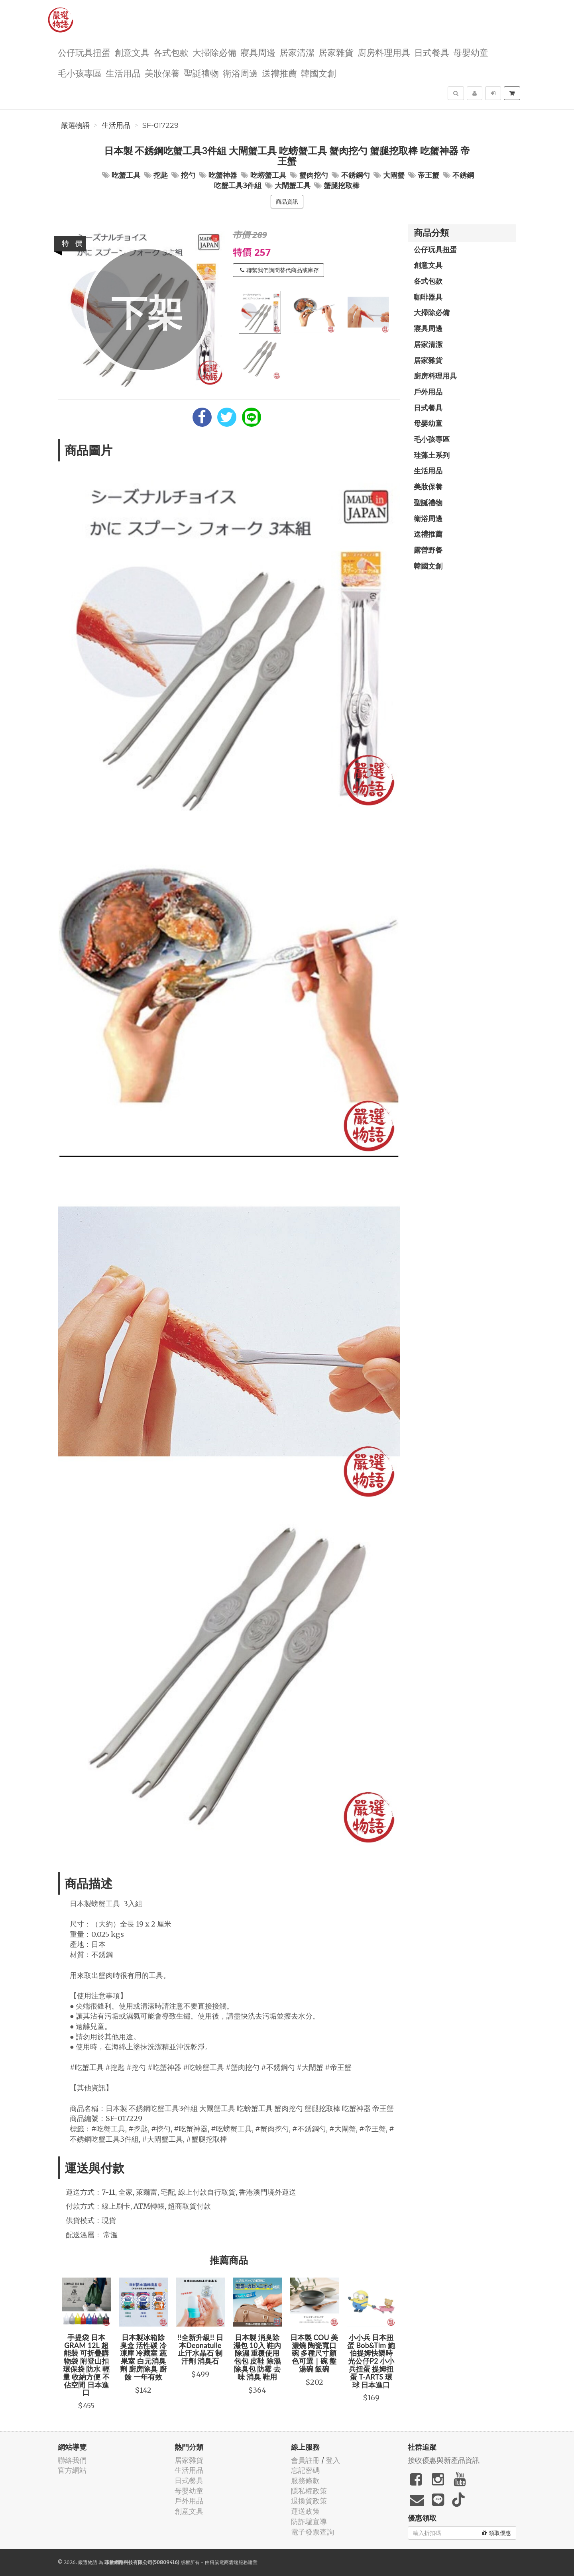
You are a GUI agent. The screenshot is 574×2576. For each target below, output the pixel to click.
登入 (333, 2460)
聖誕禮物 (201, 72)
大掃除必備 (214, 52)
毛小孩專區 (80, 72)
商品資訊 (287, 201)
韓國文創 (318, 72)
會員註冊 (305, 2460)
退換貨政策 (309, 2500)
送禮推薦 (279, 72)
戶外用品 (428, 391)
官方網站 (72, 2470)
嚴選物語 (75, 125)
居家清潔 (297, 52)
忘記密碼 (305, 2470)
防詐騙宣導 (309, 2521)
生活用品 (123, 72)
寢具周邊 (257, 52)
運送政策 (305, 2511)
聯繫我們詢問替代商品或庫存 (279, 270)
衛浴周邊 (240, 72)
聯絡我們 (72, 2460)
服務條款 (305, 2480)
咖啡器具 (428, 296)
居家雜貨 (336, 52)
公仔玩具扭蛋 (84, 52)
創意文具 (131, 52)
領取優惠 (496, 2533)
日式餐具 (431, 52)
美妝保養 (162, 72)
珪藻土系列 (432, 455)
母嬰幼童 (470, 52)
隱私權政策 (309, 2491)
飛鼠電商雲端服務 (229, 2562)
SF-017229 (160, 125)
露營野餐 (428, 549)
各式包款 (171, 52)
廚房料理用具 (384, 52)
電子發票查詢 (312, 2532)
